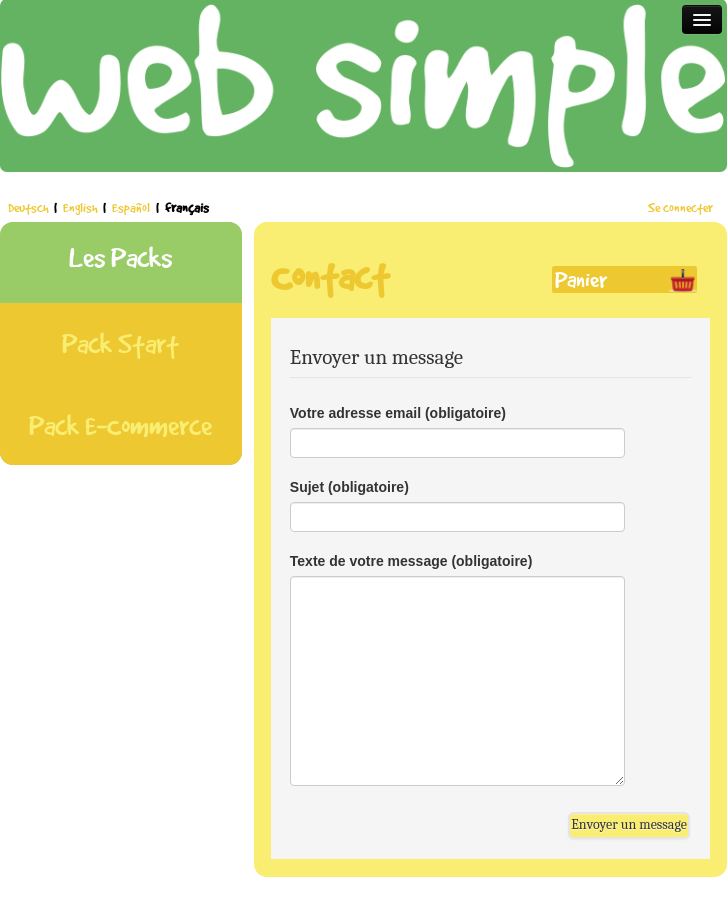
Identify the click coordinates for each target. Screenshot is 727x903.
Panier (581, 279)
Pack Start (120, 343)
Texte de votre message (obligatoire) (411, 561)
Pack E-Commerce (120, 425)
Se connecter (680, 208)
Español (132, 208)
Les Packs (120, 257)
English (81, 208)
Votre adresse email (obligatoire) (398, 413)
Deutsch (29, 208)
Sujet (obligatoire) (349, 487)
